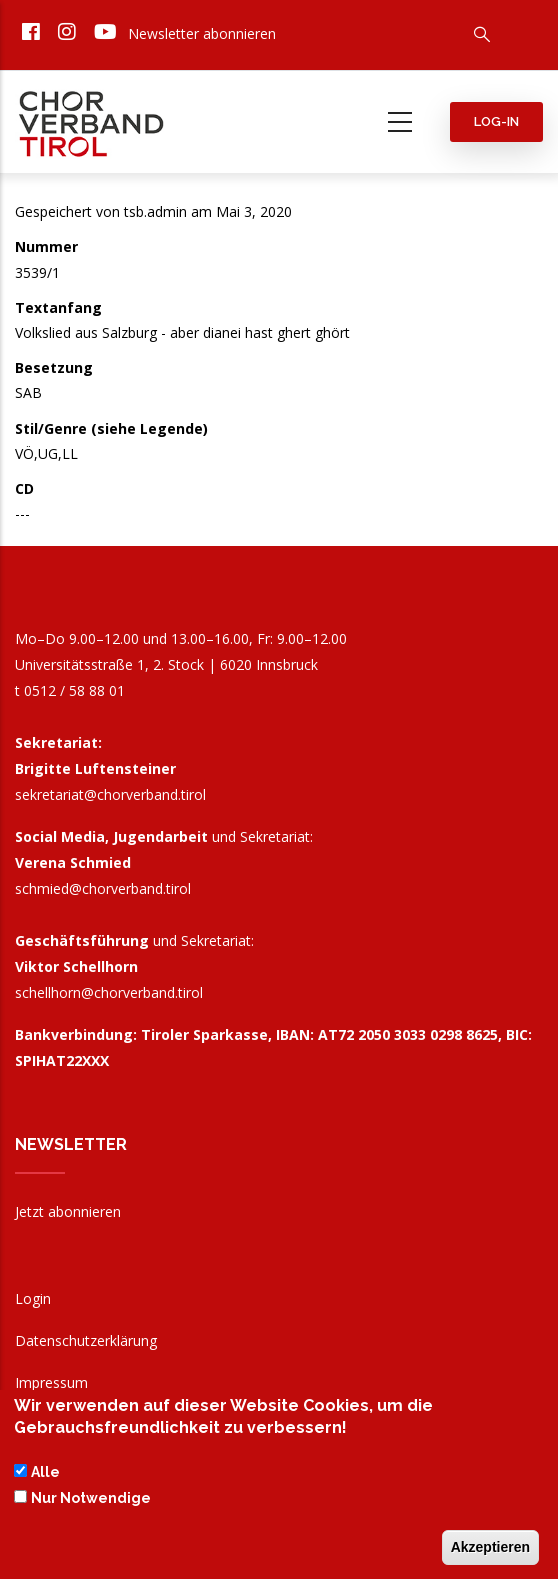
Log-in (496, 121)
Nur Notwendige (91, 1502)
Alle (45, 1476)
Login (33, 1298)
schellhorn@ (109, 992)
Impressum (51, 1382)
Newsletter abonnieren (202, 33)
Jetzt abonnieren (68, 1211)
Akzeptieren (490, 1552)
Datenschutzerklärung (86, 1340)
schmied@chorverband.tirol (103, 888)
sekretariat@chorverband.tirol (110, 794)
